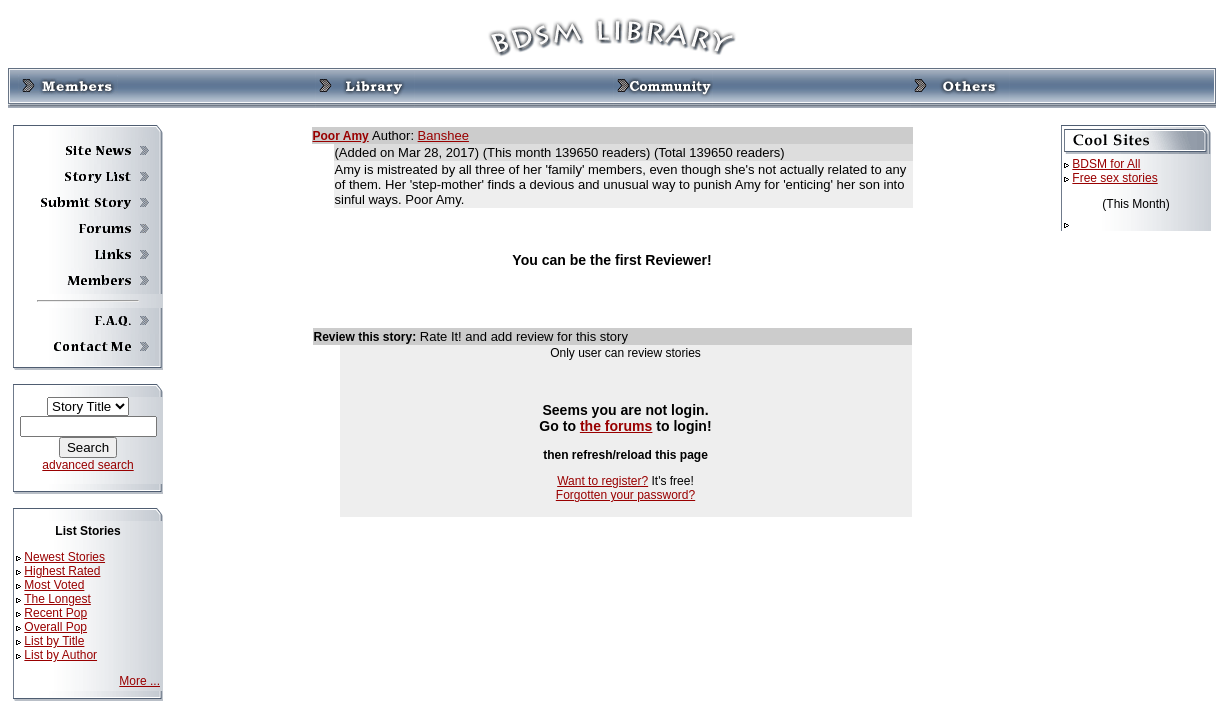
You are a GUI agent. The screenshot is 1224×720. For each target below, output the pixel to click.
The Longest (57, 599)
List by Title (54, 641)
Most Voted (54, 585)
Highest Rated (62, 571)
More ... (139, 681)
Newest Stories (64, 557)
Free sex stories (1114, 178)
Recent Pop (55, 613)
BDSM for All (1106, 164)
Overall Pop (55, 627)
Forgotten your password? (625, 495)
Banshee (443, 135)
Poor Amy (341, 136)
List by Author (60, 655)
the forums (616, 426)
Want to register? (602, 481)
